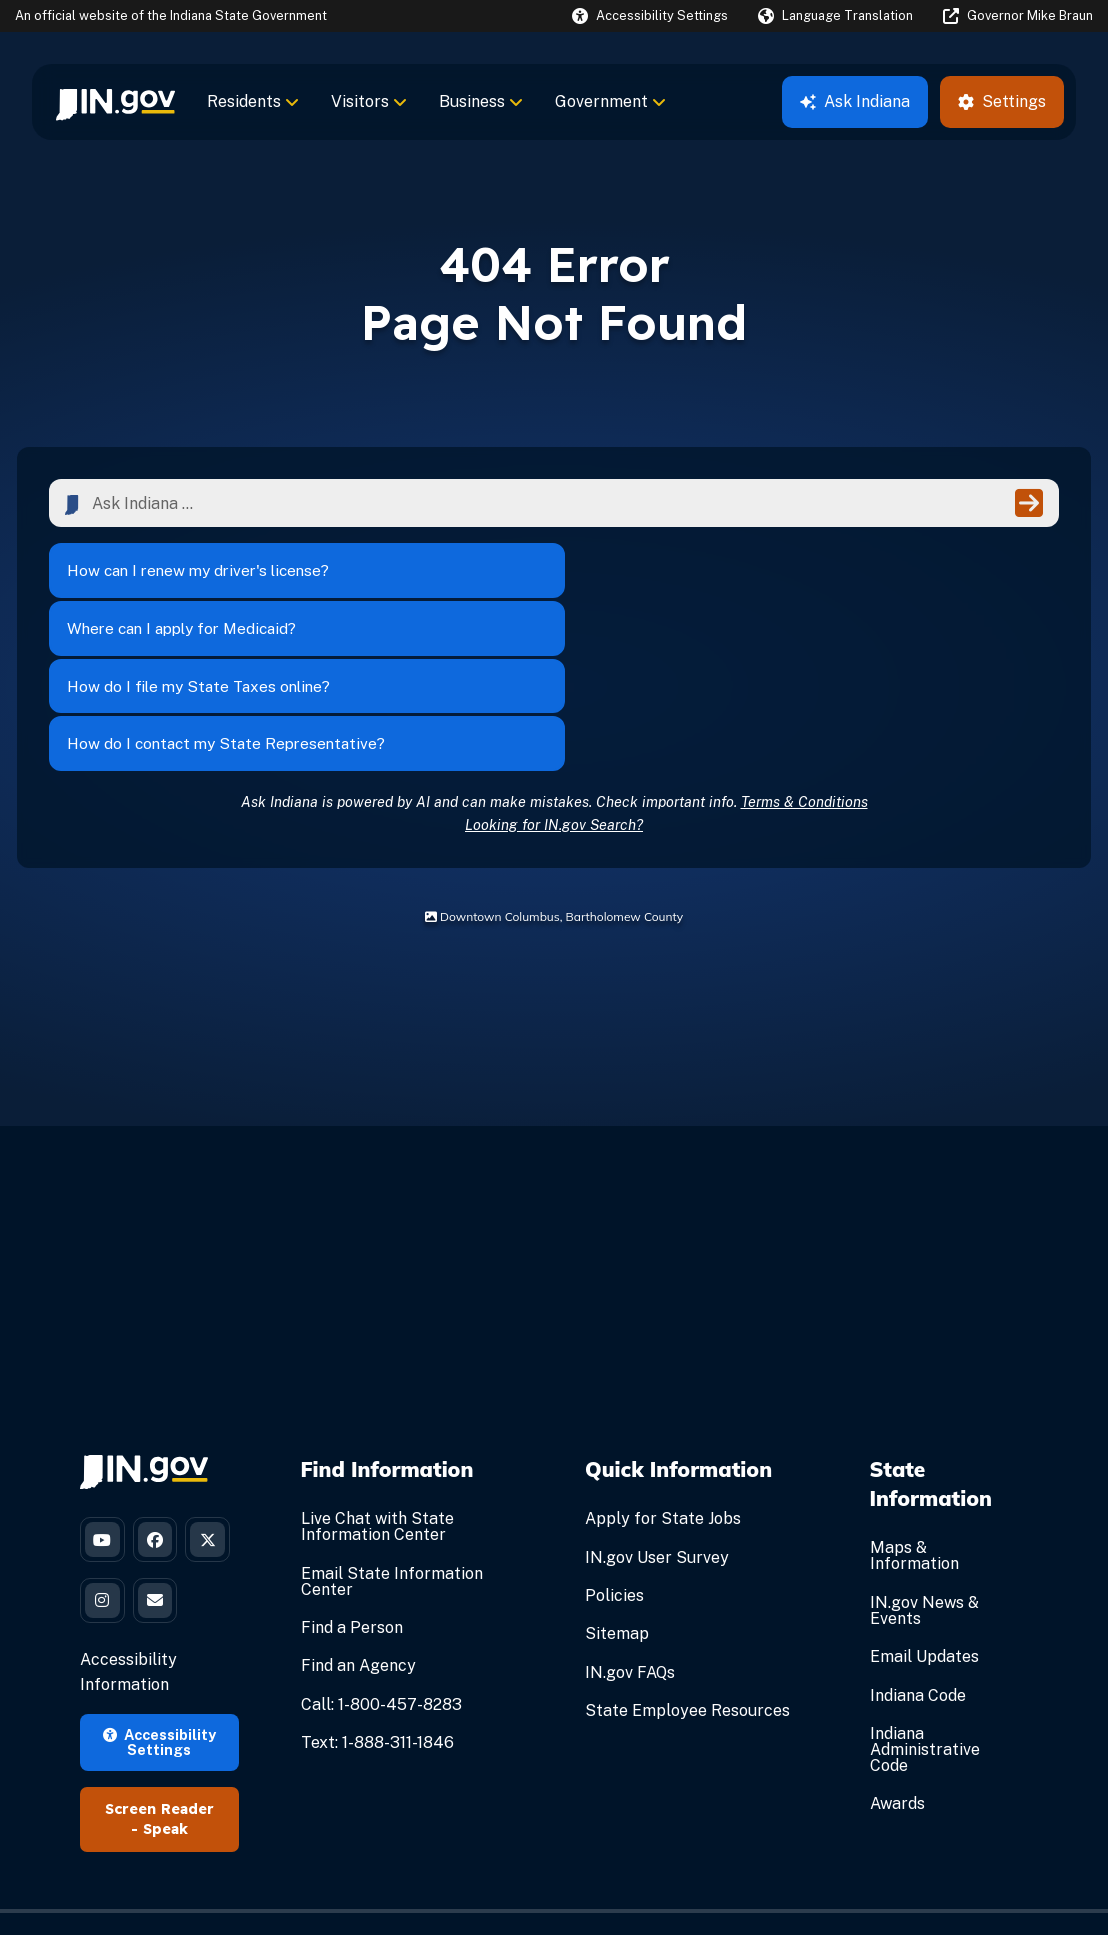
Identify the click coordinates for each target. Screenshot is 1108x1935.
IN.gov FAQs (630, 1528)
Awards (897, 1660)
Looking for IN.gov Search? (554, 680)
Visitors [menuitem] (369, 101)
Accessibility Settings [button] (159, 1674)
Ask (855, 101)
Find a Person (352, 1483)
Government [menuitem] (610, 101)
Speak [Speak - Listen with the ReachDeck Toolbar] (165, 1762)
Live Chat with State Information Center (377, 1383)
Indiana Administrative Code (925, 1605)
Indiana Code (918, 1551)
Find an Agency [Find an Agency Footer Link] (358, 1522)
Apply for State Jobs (663, 1375)
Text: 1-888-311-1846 (377, 1598)
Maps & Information (914, 1412)
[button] (650, 15)
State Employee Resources (687, 1566)
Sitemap (617, 1490)
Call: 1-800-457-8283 (381, 1560)
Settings (1002, 101)
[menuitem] (115, 102)
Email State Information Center (392, 1437)
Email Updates (924, 1512)
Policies (614, 1451)
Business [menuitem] (481, 101)
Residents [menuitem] (253, 101)
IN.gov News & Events (924, 1466)
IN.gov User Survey (657, 1413)
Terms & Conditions (804, 657)
